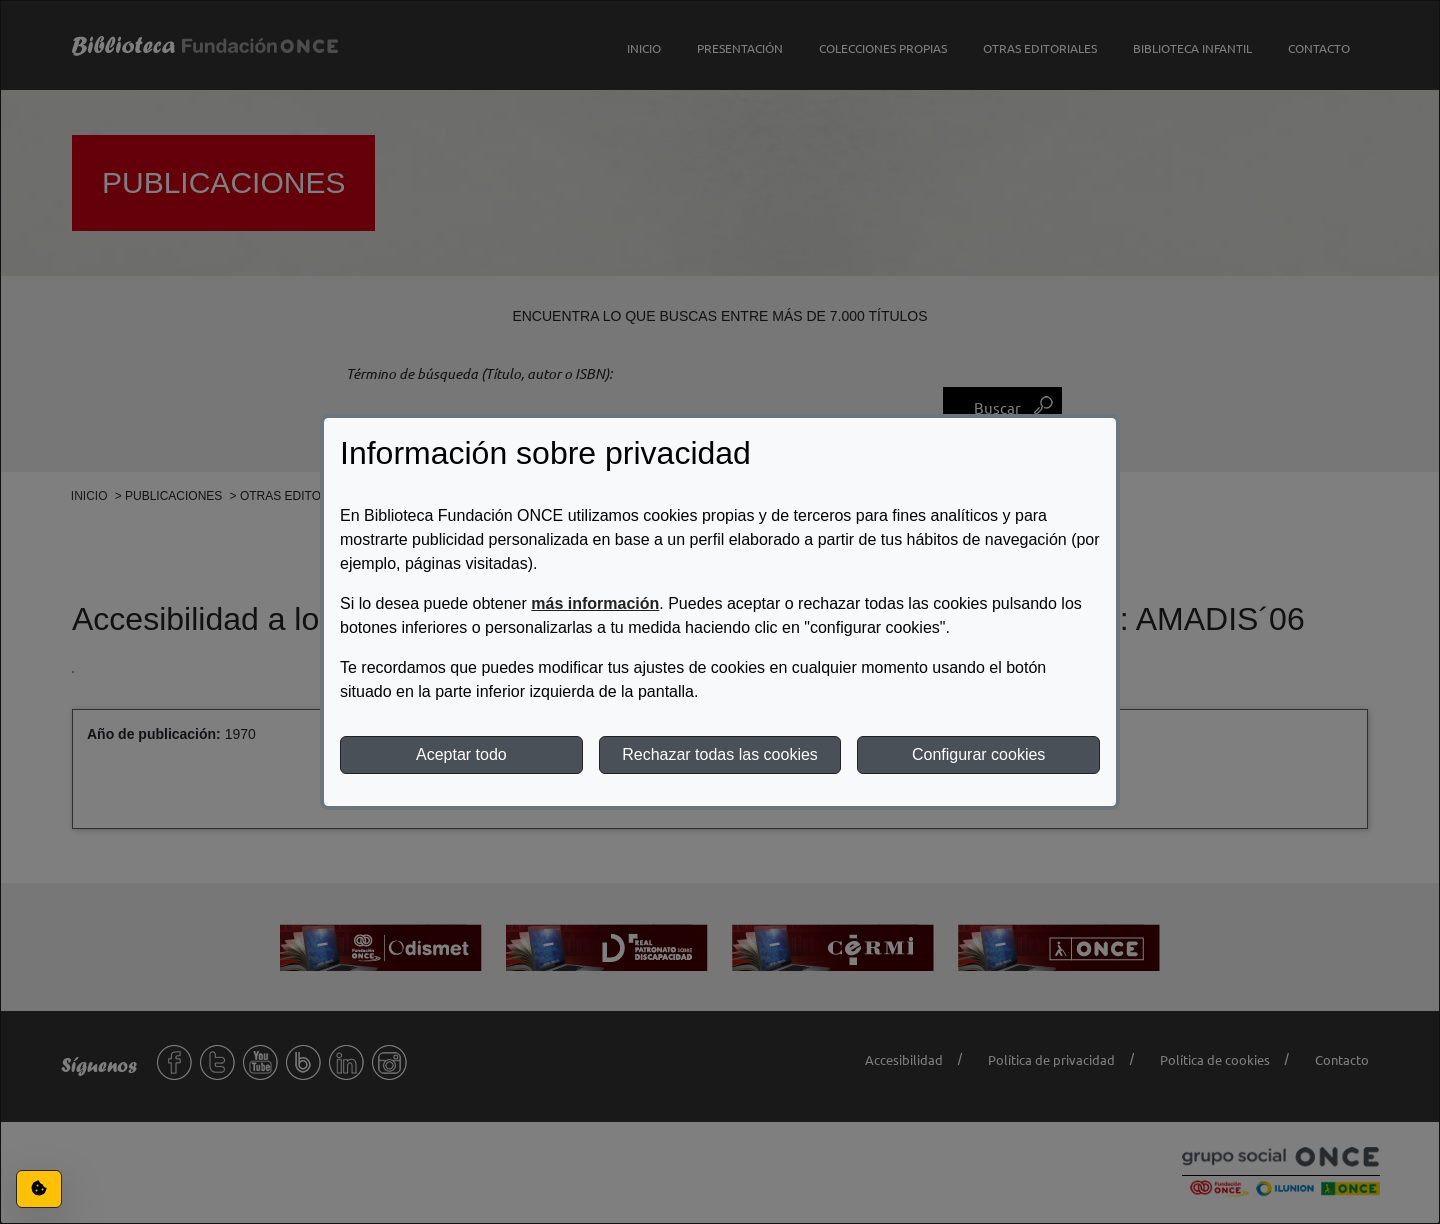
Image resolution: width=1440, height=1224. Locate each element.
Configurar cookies (978, 754)
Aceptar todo (461, 754)
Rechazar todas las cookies (720, 754)
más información (595, 603)
